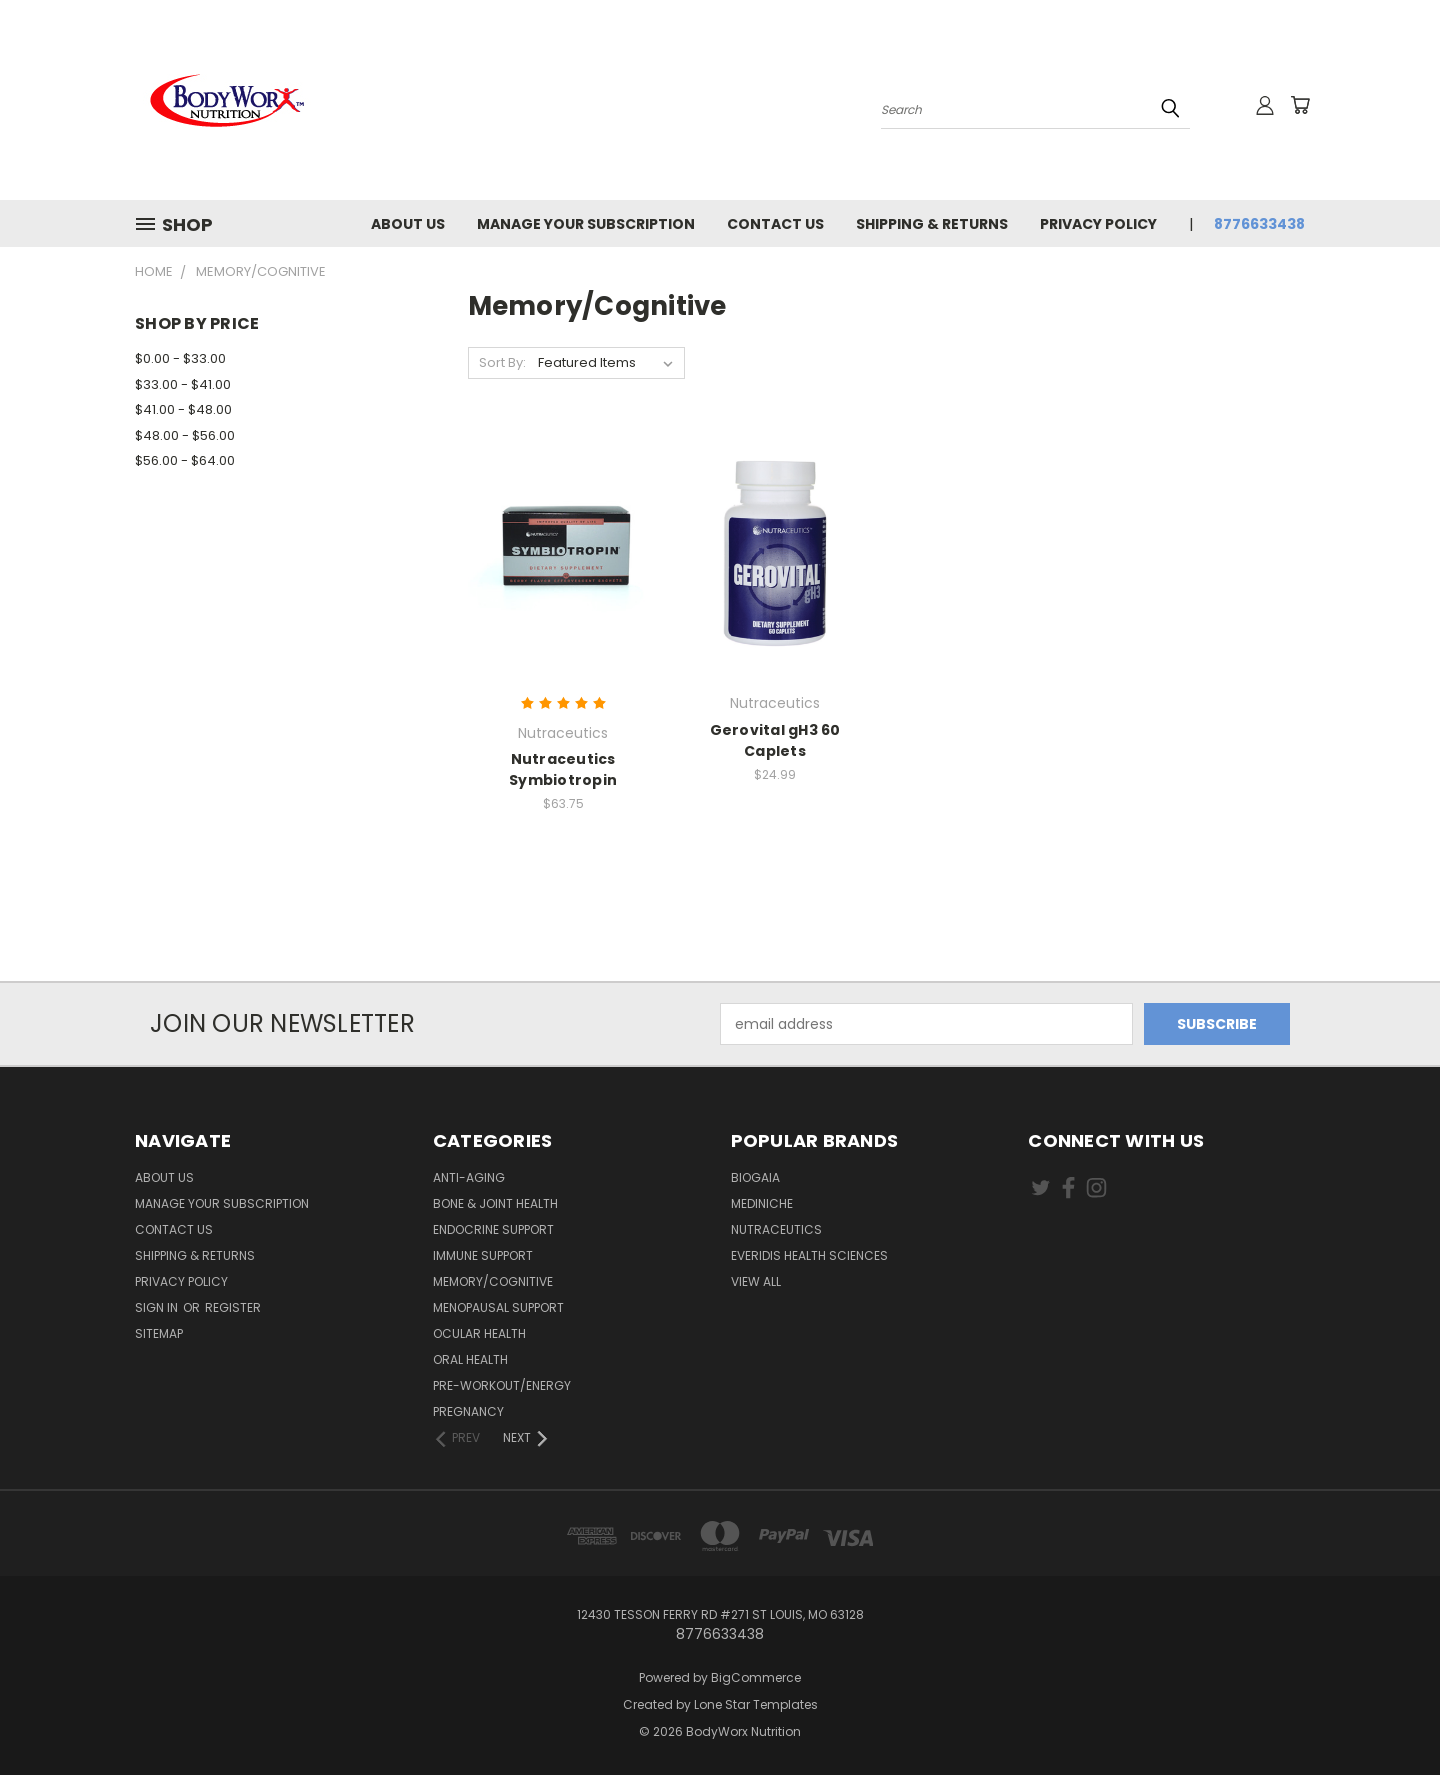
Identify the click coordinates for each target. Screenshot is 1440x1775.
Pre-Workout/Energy (502, 1385)
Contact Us (775, 224)
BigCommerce (756, 1677)
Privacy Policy (1098, 224)
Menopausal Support (498, 1307)
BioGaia (755, 1177)
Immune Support (483, 1255)
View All (756, 1281)
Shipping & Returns (932, 224)
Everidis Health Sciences (809, 1255)
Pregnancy (468, 1411)
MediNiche (762, 1203)
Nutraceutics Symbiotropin (563, 769)
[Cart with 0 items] (1300, 105)
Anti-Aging (469, 1177)
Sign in (158, 1307)
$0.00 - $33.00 (180, 358)
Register (233, 1307)
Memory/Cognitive (493, 1281)
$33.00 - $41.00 (183, 384)
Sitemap (159, 1333)
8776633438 (1259, 224)
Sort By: (502, 362)
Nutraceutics (776, 1229)
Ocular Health (479, 1333)
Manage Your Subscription (586, 224)
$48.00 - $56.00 (185, 435)
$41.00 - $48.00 (183, 409)
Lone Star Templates (756, 1704)
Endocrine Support (493, 1229)
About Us (408, 224)
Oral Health (470, 1359)
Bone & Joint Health (495, 1203)
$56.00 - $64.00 (185, 460)
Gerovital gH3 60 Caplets (775, 740)
